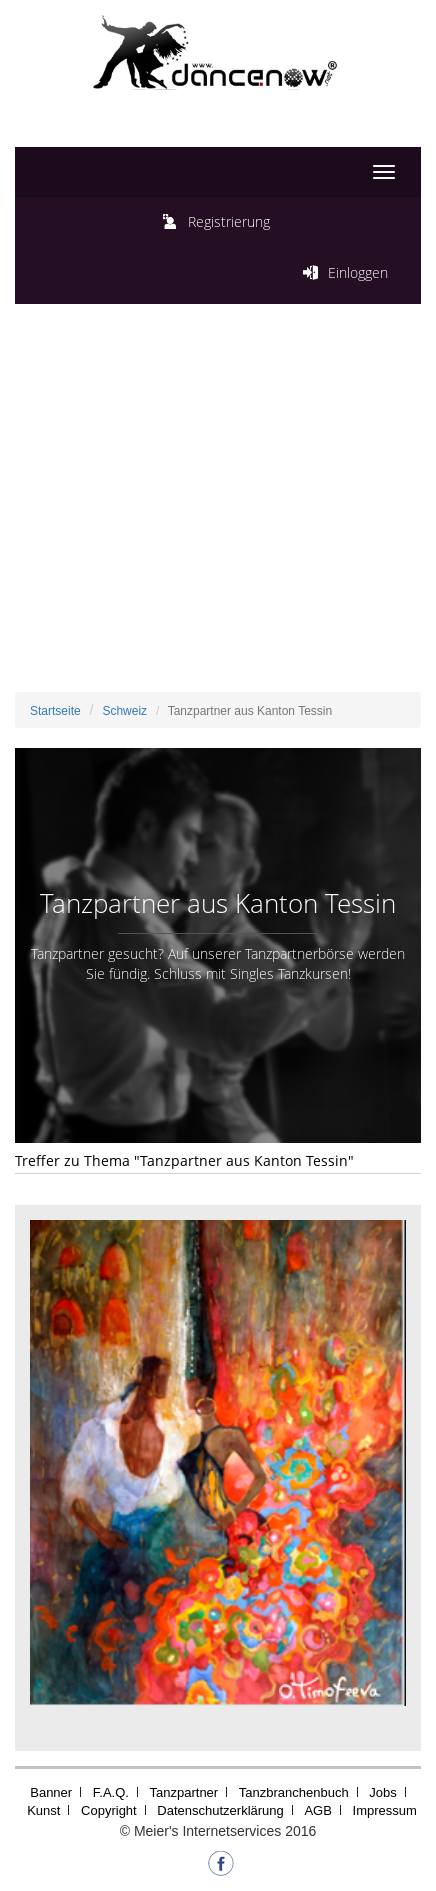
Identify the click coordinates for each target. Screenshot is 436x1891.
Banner (51, 1792)
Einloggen (358, 272)
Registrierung (229, 221)
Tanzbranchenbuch (294, 1792)
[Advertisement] (218, 503)
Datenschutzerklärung (220, 1810)
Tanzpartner (184, 1792)
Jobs (382, 1792)
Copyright (109, 1810)
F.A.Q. (111, 1792)
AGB (317, 1810)
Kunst (43, 1810)
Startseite (55, 711)
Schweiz (124, 711)
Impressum (385, 1810)
